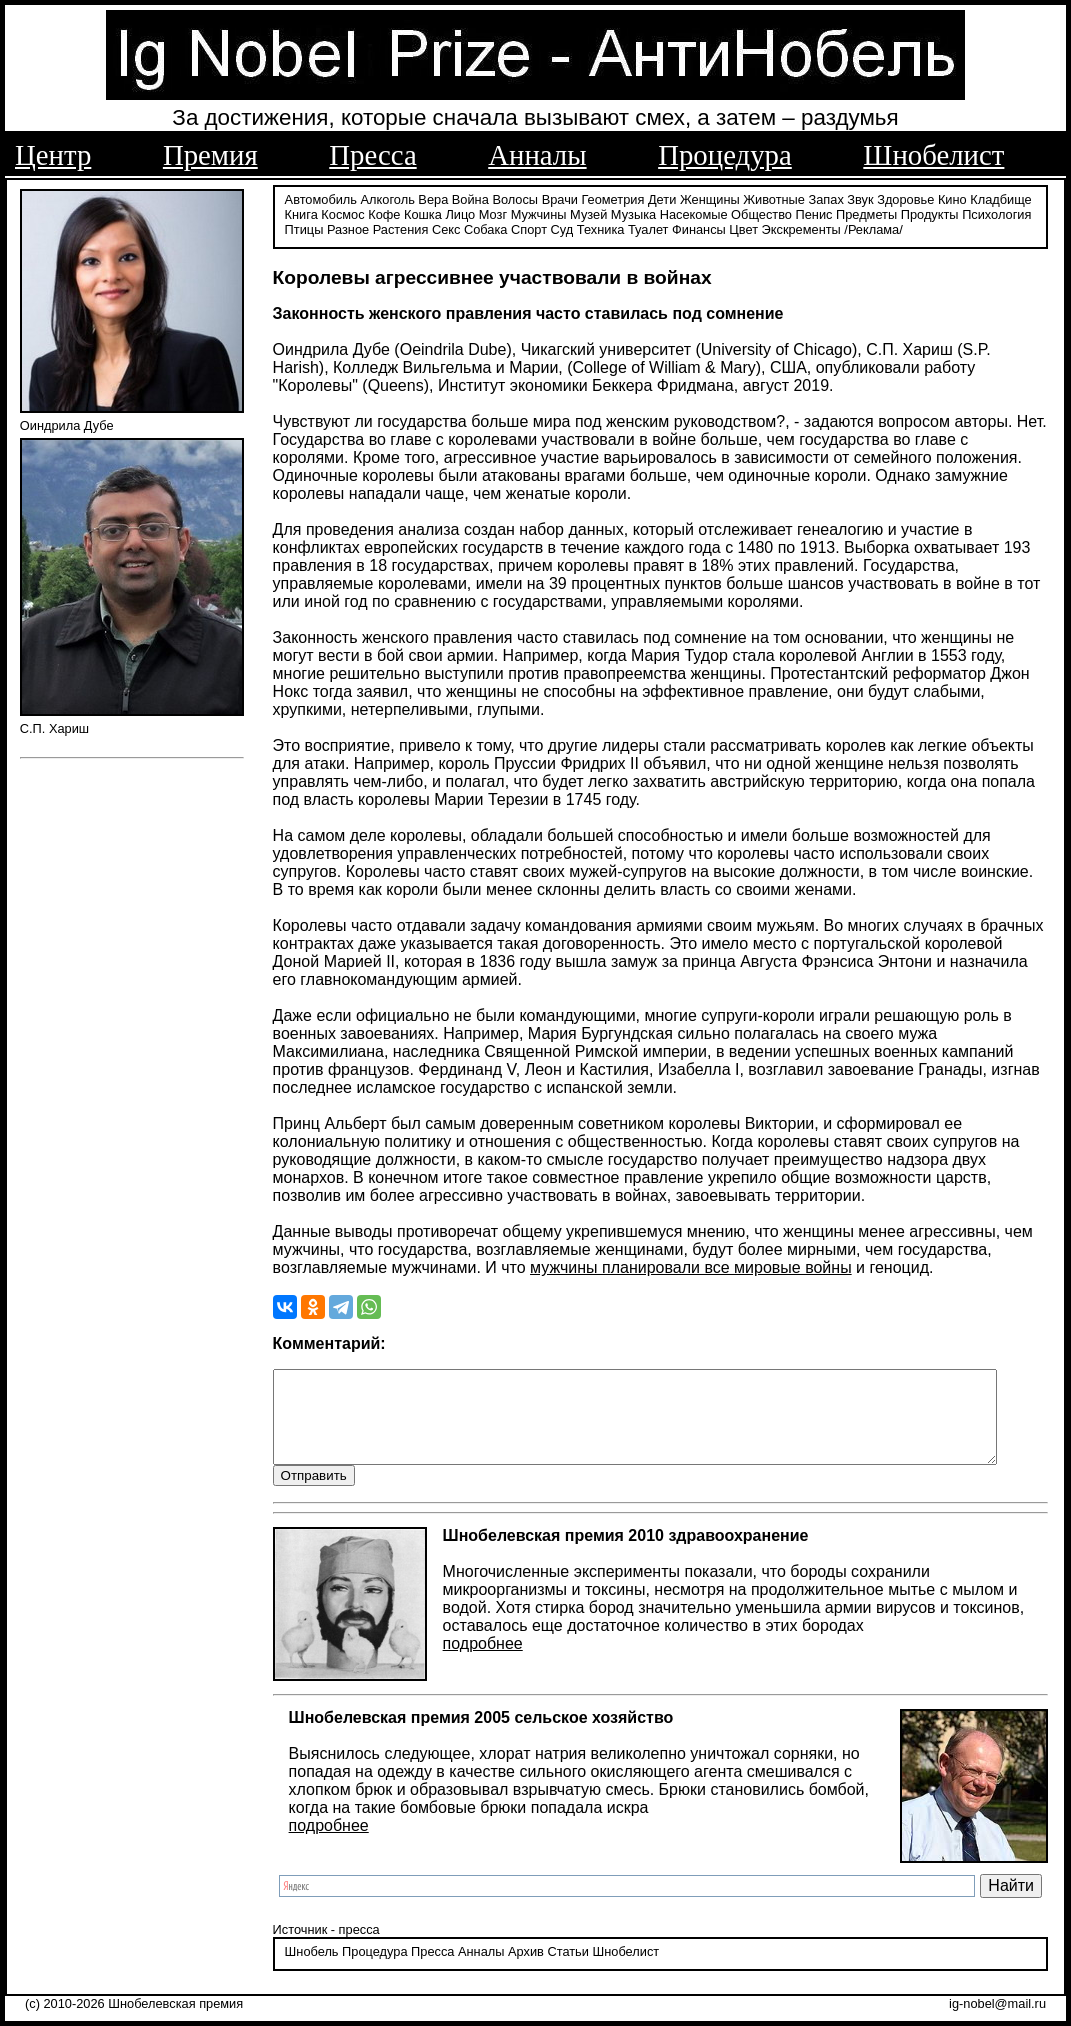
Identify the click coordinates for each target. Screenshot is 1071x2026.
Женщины (710, 197)
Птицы (304, 227)
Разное (348, 227)
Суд (562, 227)
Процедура (725, 155)
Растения (401, 227)
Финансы (699, 227)
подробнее (483, 1661)
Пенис (814, 212)
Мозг (493, 212)
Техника (601, 227)
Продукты (930, 212)
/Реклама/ (873, 227)
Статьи (567, 1970)
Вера (433, 197)
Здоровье (905, 197)
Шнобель (312, 1970)
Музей (588, 212)
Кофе (384, 212)
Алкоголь (388, 197)
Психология (996, 212)
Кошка (423, 212)
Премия (210, 155)
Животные (774, 197)
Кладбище (1001, 197)
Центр (53, 155)
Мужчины (539, 212)
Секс (446, 227)
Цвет (743, 227)
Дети (662, 197)
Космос (342, 212)
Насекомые (694, 212)
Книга (301, 212)
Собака (486, 227)
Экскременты (801, 227)
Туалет (648, 227)
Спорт (529, 227)
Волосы (515, 197)
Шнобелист (933, 155)
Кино (952, 197)
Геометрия (613, 197)
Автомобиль (321, 197)
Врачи (560, 197)
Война (470, 197)
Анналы (537, 155)
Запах (826, 197)
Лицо (460, 212)
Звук (860, 197)
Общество (761, 212)
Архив (526, 1970)
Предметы (866, 212)
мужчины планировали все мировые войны (691, 1266)
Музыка (633, 212)
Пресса (372, 155)
